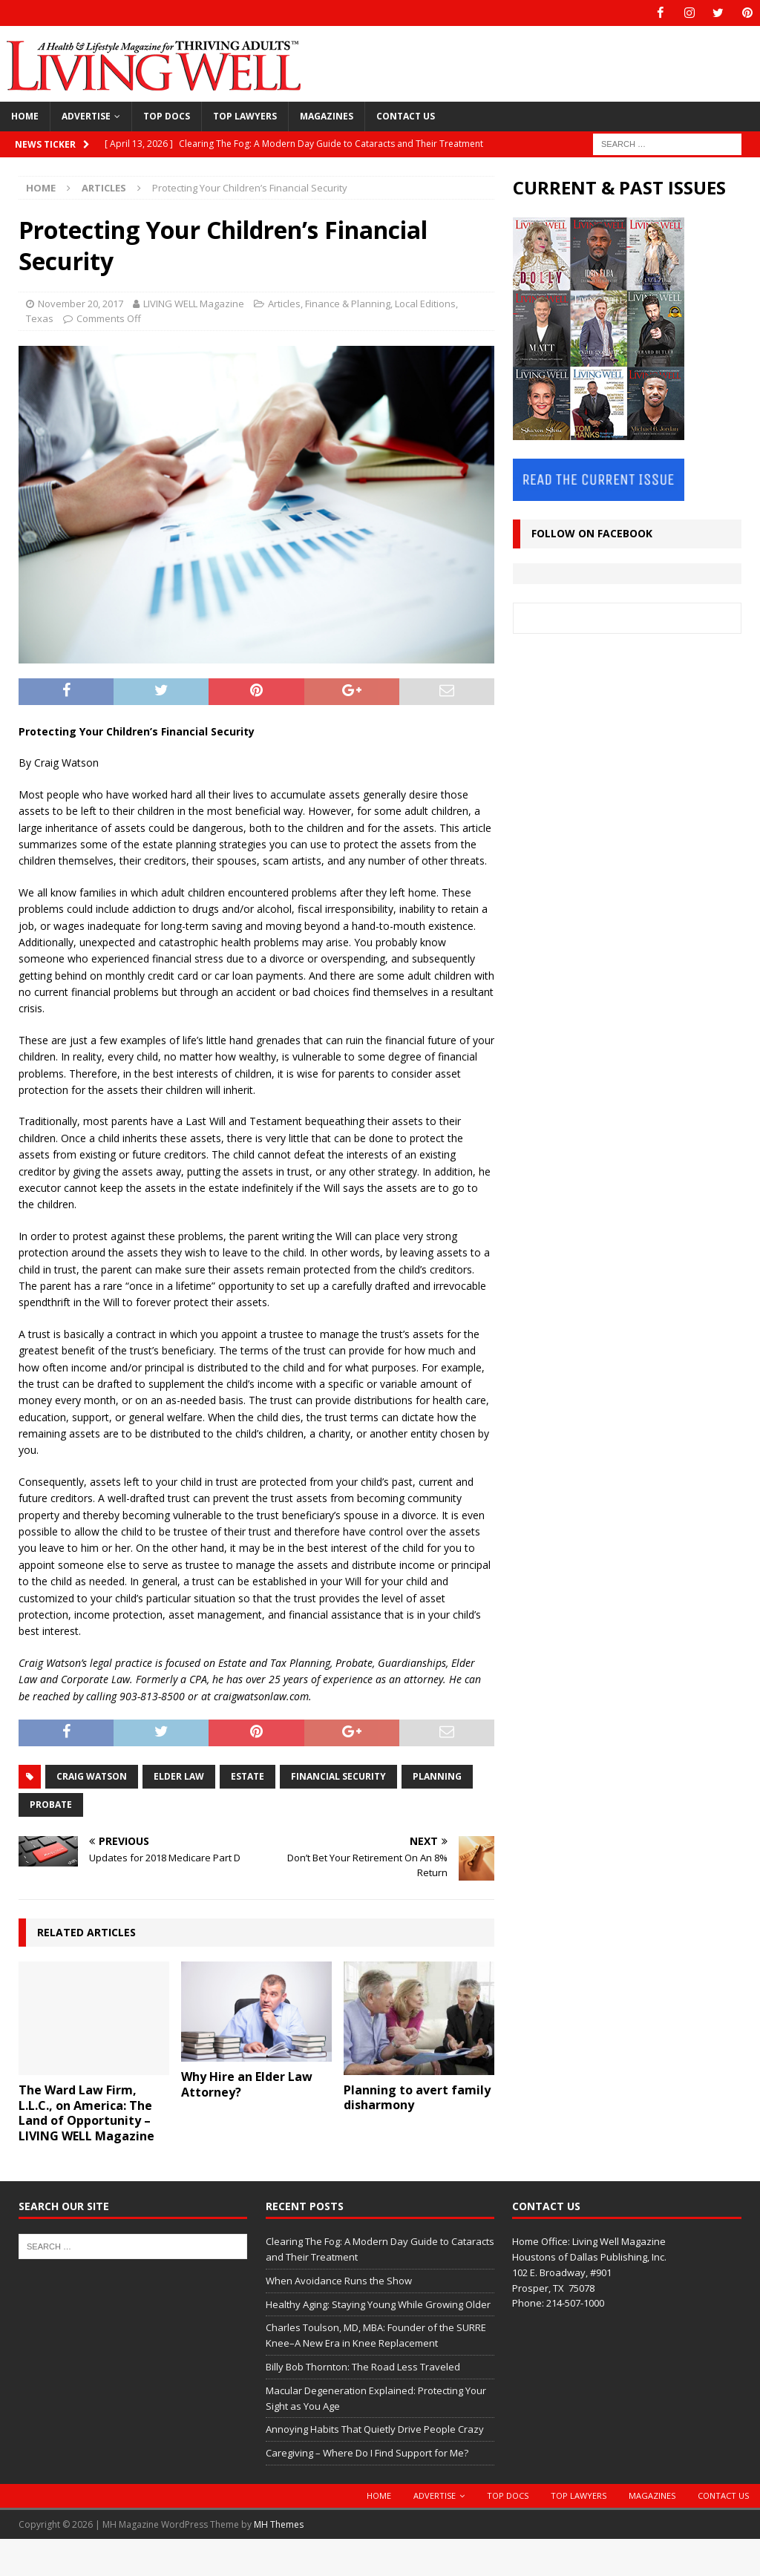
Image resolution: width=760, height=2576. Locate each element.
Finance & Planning (347, 302)
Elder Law (179, 1775)
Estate (247, 1775)
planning (437, 1775)
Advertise (86, 116)
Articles (284, 302)
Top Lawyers (245, 116)
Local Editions (425, 302)
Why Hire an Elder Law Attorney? (246, 2084)
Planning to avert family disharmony (417, 2097)
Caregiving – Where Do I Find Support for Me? (367, 2452)
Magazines (326, 116)
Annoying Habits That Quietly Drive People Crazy (375, 2429)
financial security (338, 1775)
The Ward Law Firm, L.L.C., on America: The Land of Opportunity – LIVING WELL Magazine (86, 2113)
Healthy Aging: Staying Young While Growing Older (378, 2303)
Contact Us (405, 116)
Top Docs (166, 116)
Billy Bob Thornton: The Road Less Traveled (363, 2366)
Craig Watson (91, 1775)
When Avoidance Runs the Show (339, 2280)
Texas (39, 318)
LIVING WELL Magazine (193, 302)
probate (51, 1803)
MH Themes (279, 2524)
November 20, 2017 (80, 302)
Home (25, 116)
